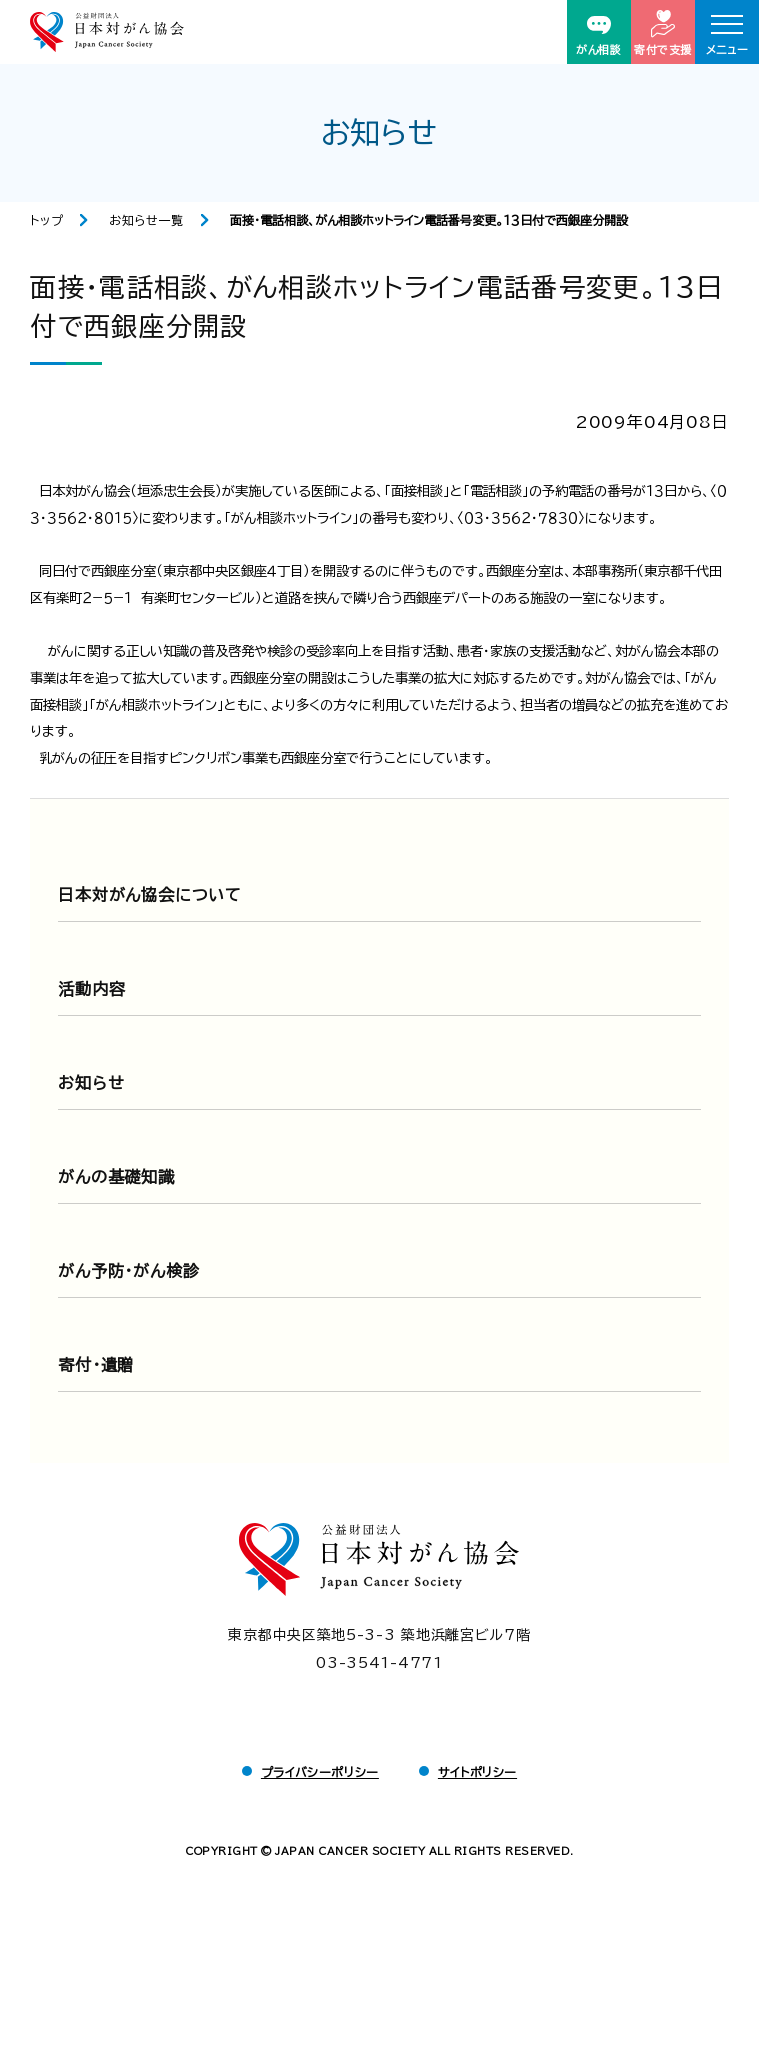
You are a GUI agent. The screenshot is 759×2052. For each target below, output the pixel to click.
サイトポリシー (477, 1772)
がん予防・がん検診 (128, 1271)
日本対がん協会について (150, 895)
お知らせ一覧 (146, 220)
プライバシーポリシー (320, 1772)
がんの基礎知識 (116, 1177)
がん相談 (598, 35)
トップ (46, 220)
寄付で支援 (663, 32)
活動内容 (91, 989)
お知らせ (91, 1083)
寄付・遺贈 (96, 1365)
